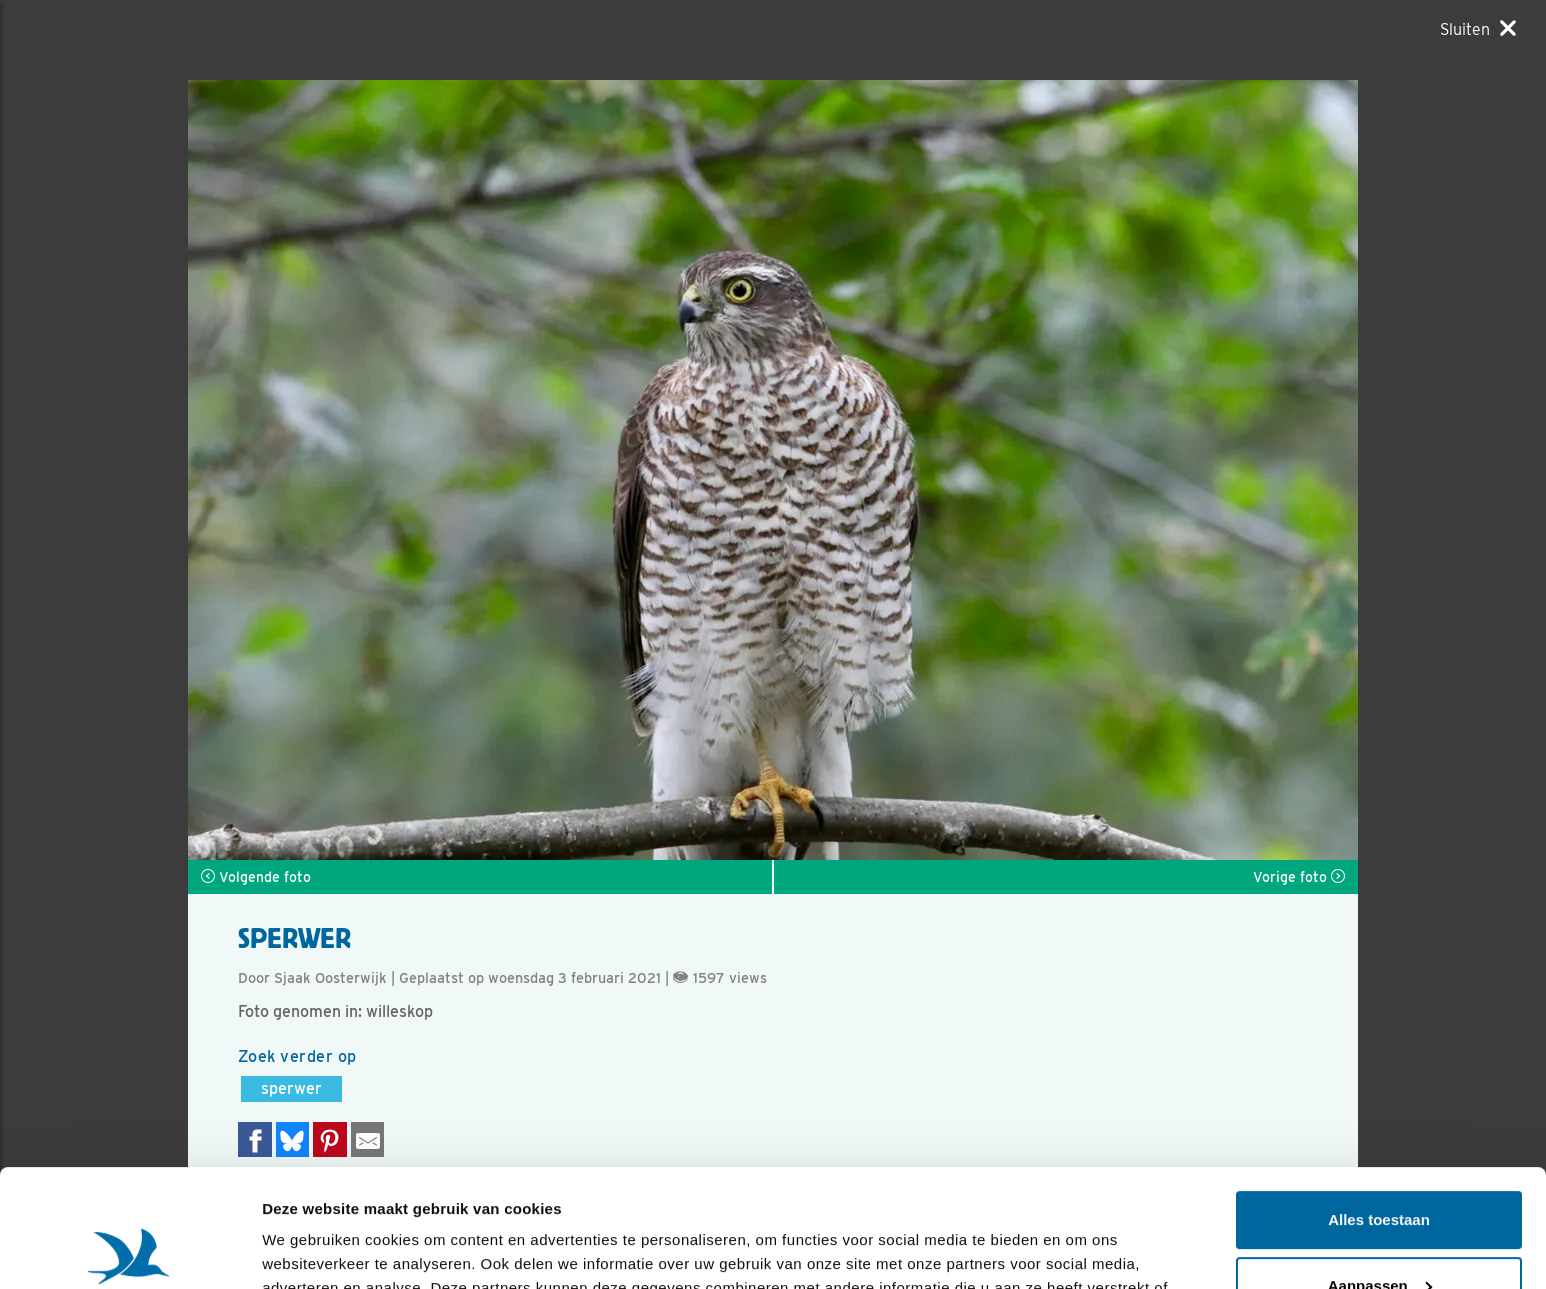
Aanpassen (1380, 1167)
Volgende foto (256, 877)
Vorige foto (1299, 877)
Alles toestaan (1379, 1102)
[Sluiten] (1478, 29)
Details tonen (309, 1249)
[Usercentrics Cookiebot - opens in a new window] (129, 1250)
